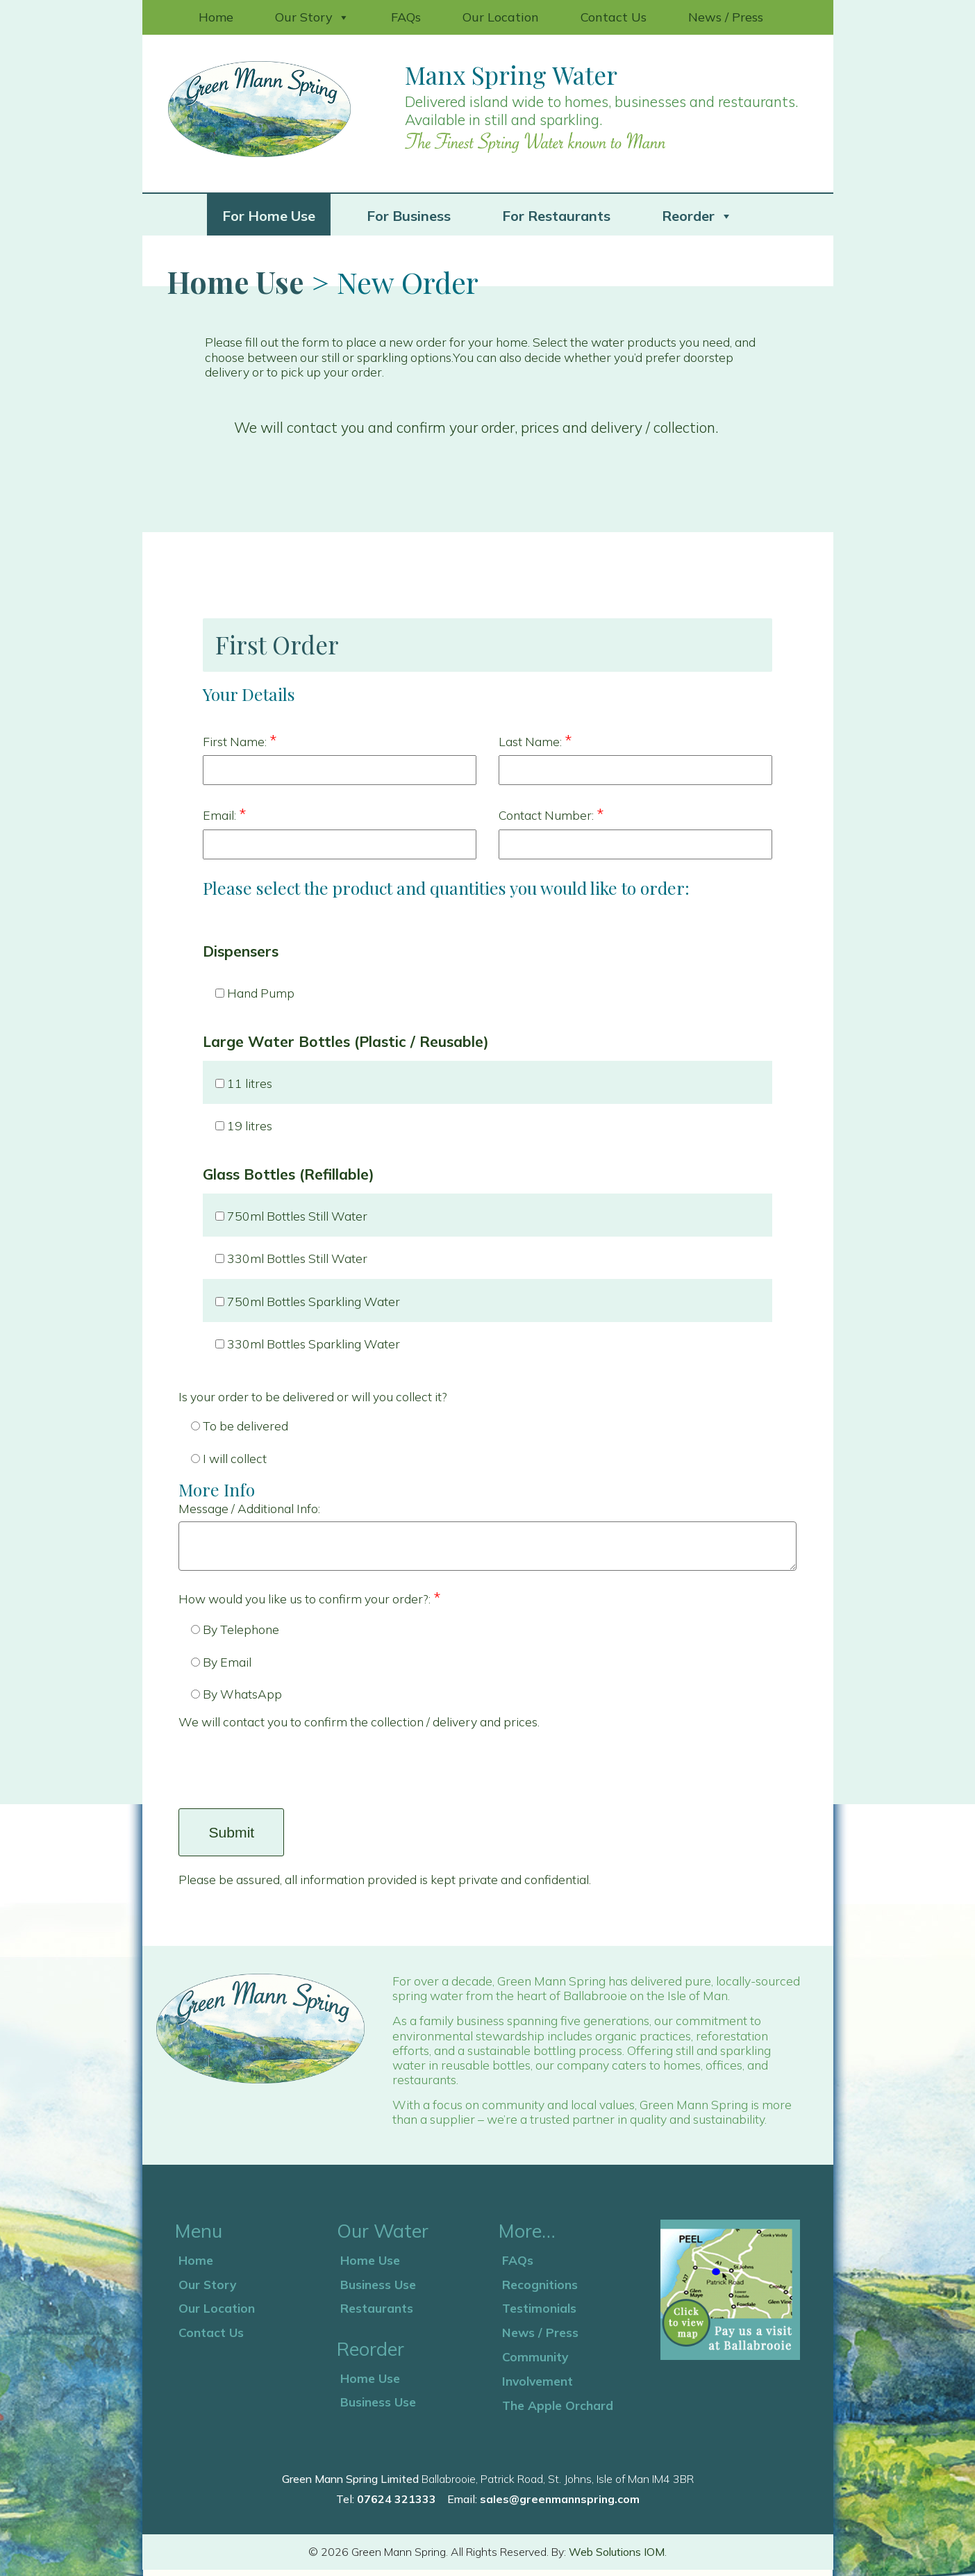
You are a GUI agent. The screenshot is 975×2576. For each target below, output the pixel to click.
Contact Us (614, 17)
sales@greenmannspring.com (560, 2505)
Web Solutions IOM (617, 2558)
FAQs (406, 17)
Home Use (235, 282)
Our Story (207, 2290)
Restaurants (376, 2314)
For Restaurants (556, 215)
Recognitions (540, 2290)
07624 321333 (396, 2505)
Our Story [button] (312, 17)
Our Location (500, 17)
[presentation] (284, 1773)
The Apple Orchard (557, 2411)
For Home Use (268, 215)
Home (216, 17)
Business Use (378, 2290)
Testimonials (539, 2314)
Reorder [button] (697, 215)
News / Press (725, 17)
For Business (409, 215)
